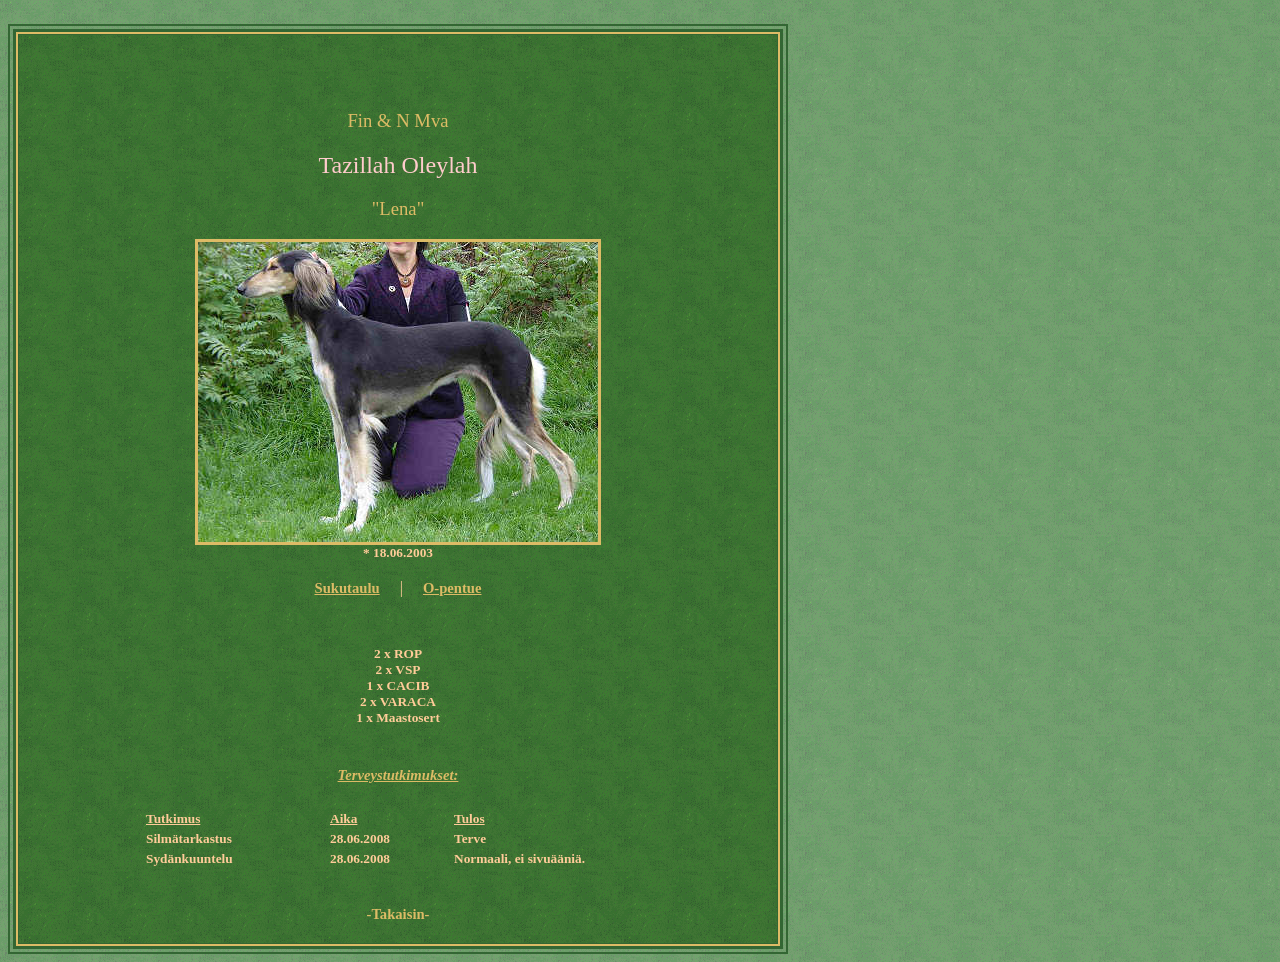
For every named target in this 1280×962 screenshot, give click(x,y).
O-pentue (452, 588)
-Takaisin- (398, 914)
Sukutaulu (346, 588)
